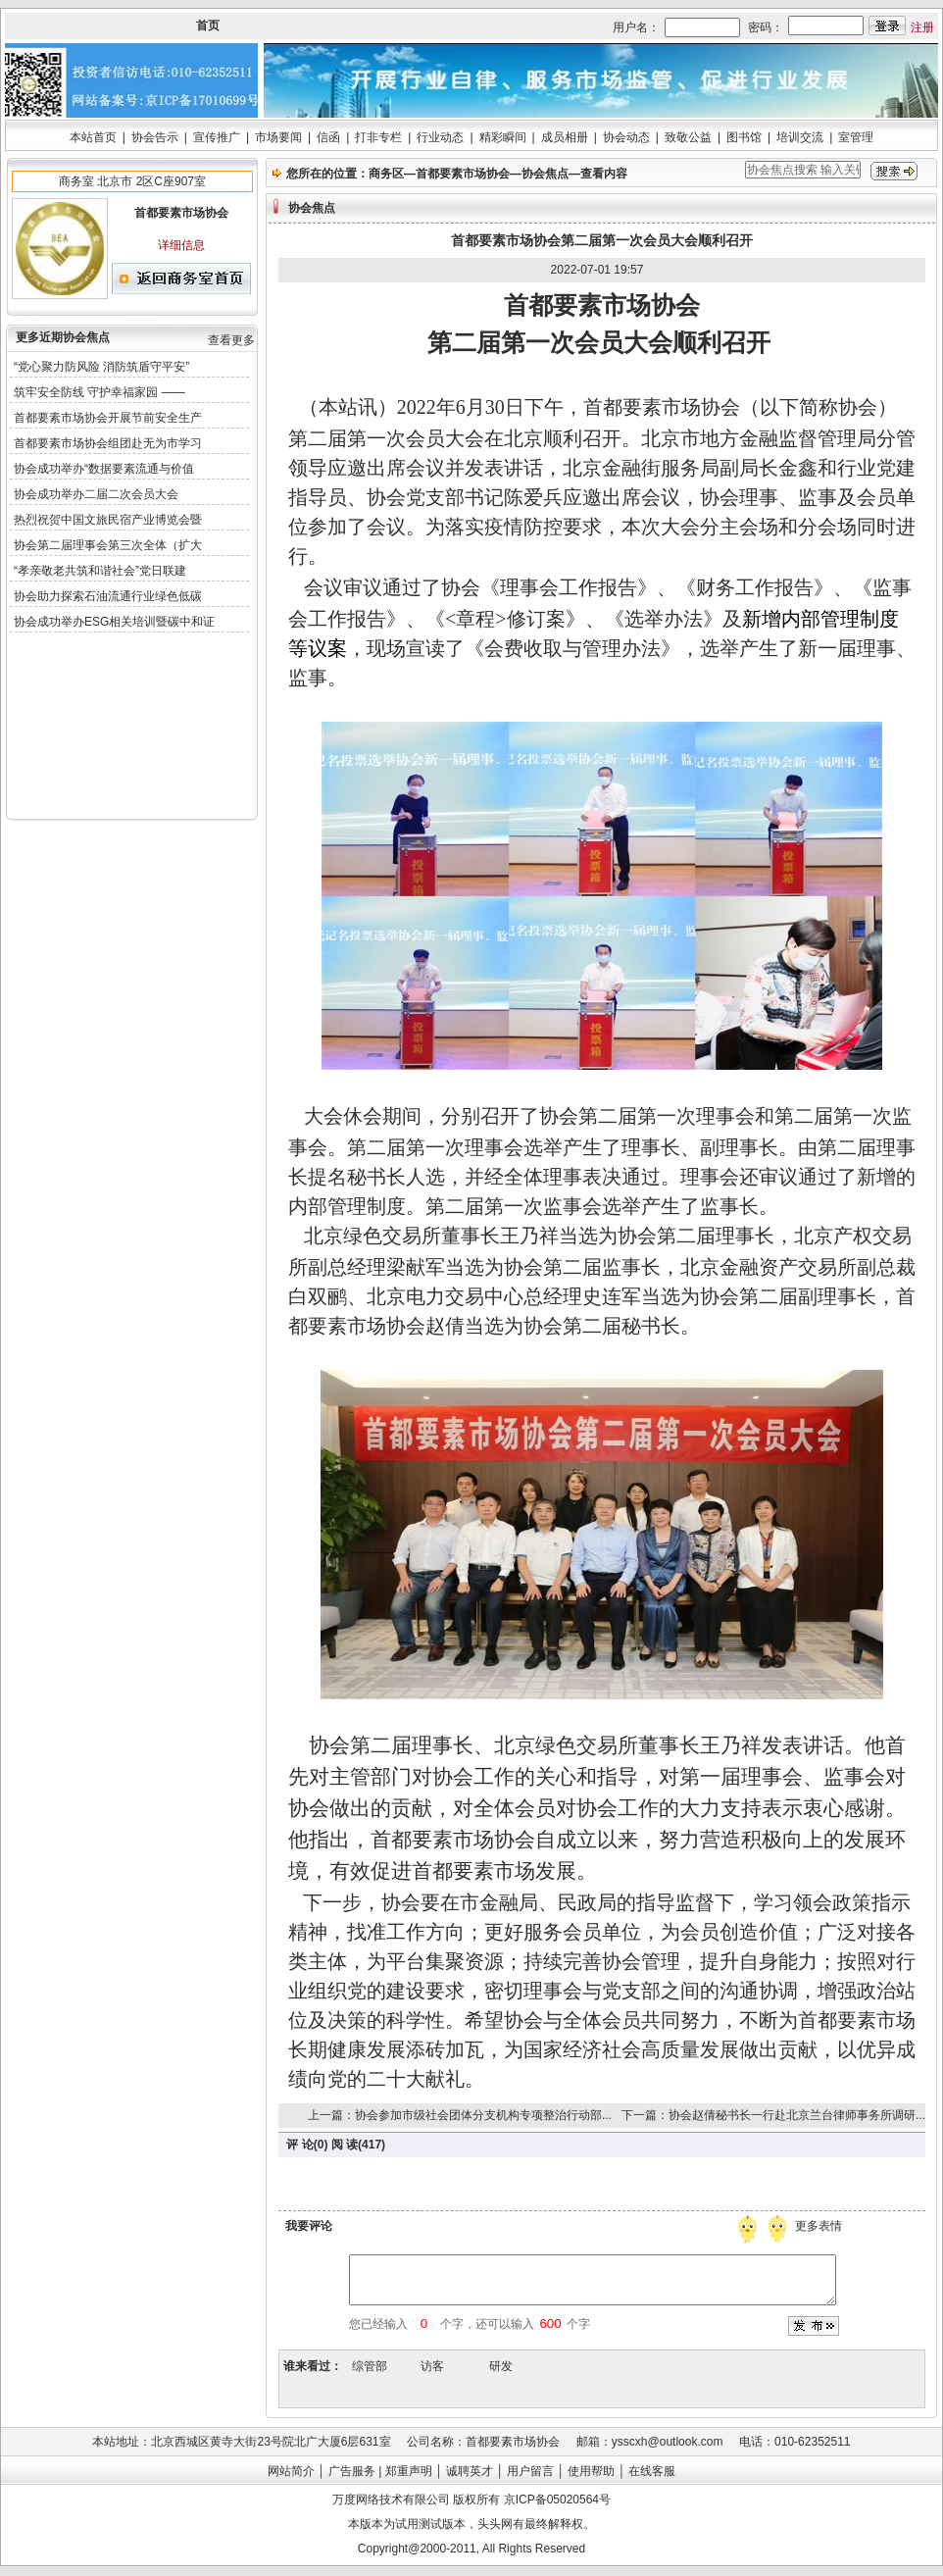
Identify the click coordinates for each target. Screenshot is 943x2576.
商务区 (386, 173)
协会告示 (154, 137)
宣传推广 (216, 137)
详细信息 (181, 245)
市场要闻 (278, 137)
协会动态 (626, 137)
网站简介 (291, 2471)
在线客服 (651, 2471)
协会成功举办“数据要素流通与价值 (104, 469)
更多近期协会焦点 (63, 337)
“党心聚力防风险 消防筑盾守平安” (101, 367)
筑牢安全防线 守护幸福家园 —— (99, 392)
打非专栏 (378, 137)
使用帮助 (591, 2471)
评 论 (299, 2144)
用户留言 (530, 2471)
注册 (922, 27)
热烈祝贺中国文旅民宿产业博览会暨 (108, 520)
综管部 (369, 2366)
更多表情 (820, 2226)
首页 (208, 25)
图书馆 (744, 137)
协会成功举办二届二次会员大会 (96, 494)
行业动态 (440, 137)
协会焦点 (545, 173)
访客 (432, 2366)
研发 (501, 2366)
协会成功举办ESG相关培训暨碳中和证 (114, 622)
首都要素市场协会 (463, 173)
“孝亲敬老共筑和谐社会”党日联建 (100, 571)
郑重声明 (408, 2471)
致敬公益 (688, 137)
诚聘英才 (469, 2471)
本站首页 (93, 137)
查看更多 (231, 340)
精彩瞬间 (502, 137)
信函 (328, 137)
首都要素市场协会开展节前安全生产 (108, 418)
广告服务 (351, 2471)
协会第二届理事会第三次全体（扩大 (108, 545)
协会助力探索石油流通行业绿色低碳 (108, 596)
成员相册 (564, 137)
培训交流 (799, 137)
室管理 (855, 137)
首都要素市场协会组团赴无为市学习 (108, 443)
